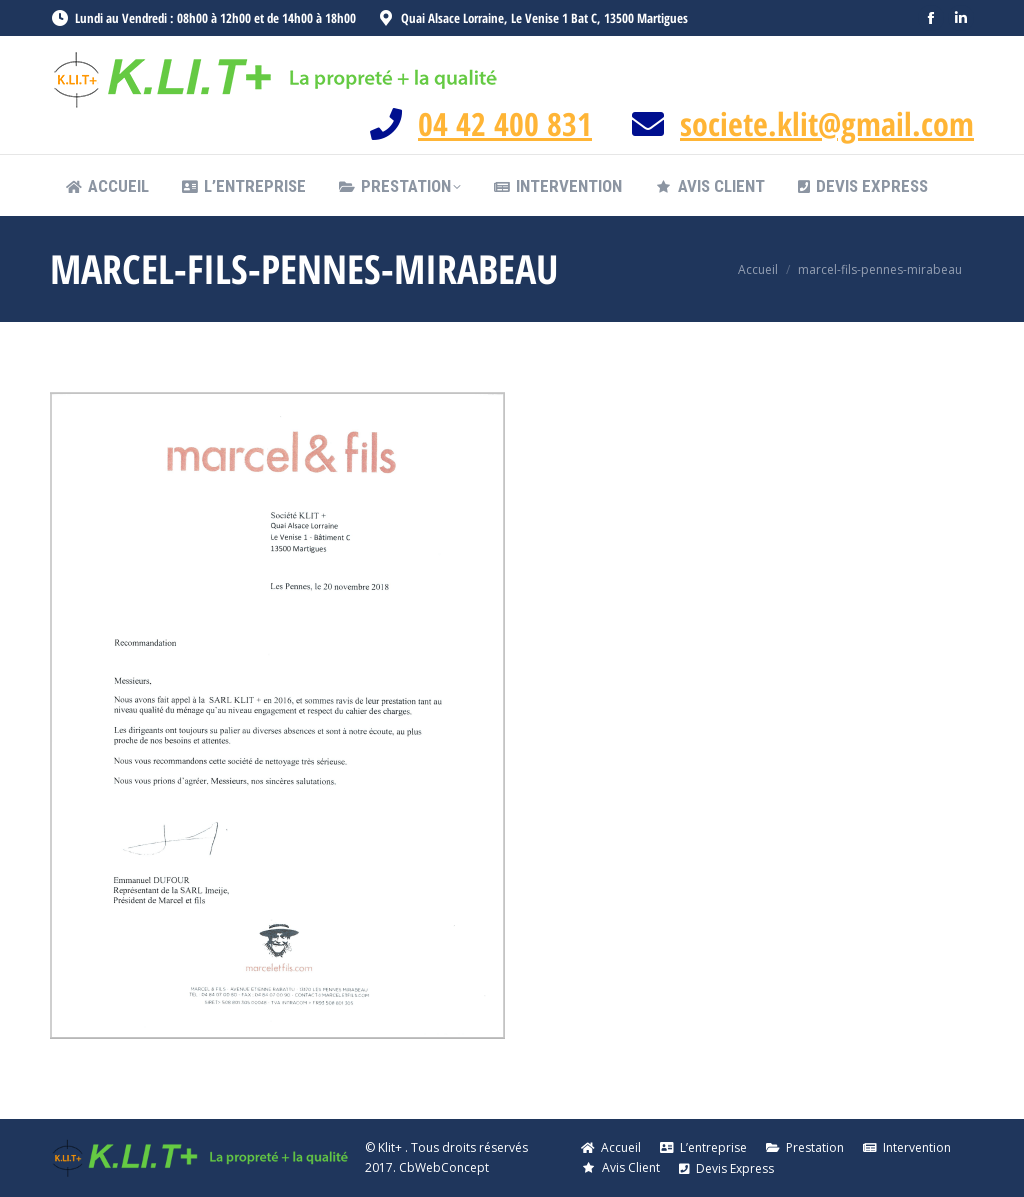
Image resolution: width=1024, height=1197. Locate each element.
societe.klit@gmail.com (827, 123)
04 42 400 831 (505, 123)
